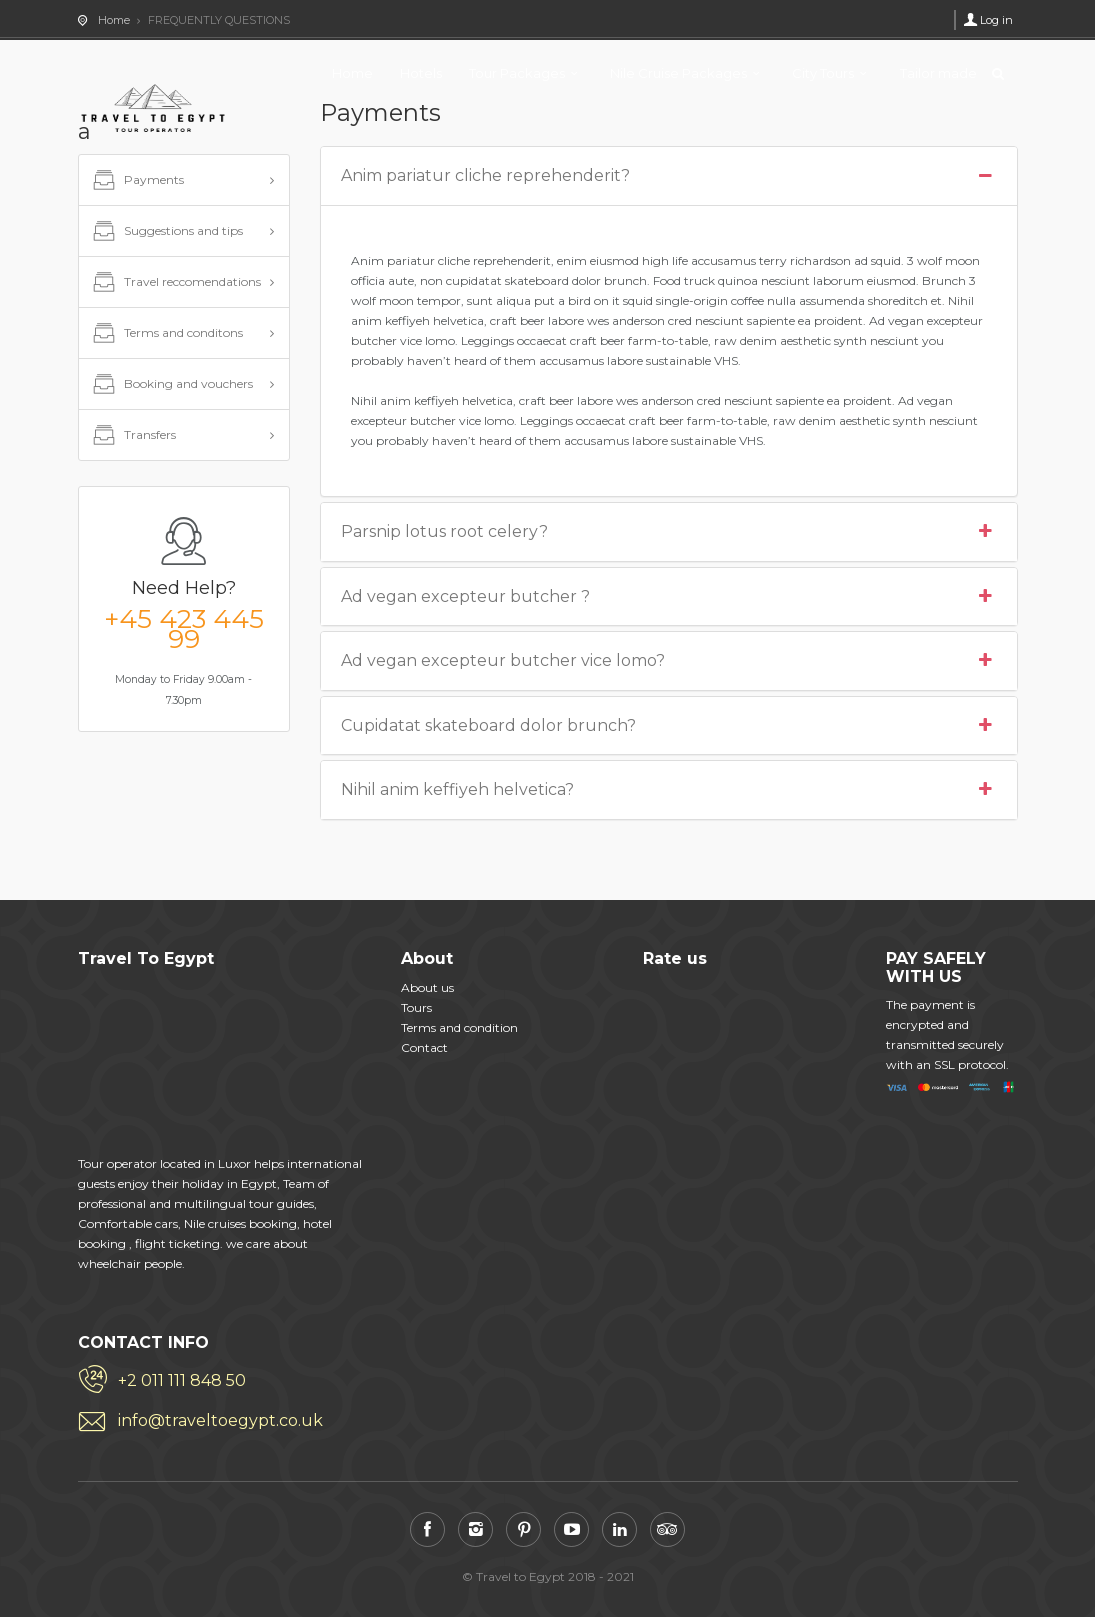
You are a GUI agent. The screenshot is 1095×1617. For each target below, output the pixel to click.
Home (352, 73)
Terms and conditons (166, 334)
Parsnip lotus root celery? (669, 532)
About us (427, 987)
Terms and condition (459, 1027)
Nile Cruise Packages (678, 73)
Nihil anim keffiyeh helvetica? (669, 790)
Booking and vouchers (171, 385)
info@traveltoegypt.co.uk (220, 1420)
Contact (424, 1047)
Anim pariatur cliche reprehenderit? (669, 176)
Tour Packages (517, 73)
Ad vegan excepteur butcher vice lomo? (669, 661)
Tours (416, 1007)
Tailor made (938, 73)
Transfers (133, 436)
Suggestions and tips (166, 232)
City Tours (823, 73)
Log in (996, 20)
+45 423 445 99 (184, 629)
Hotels (421, 73)
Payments (137, 181)
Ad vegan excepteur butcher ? (669, 597)
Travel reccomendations (175, 283)
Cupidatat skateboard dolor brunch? (669, 726)
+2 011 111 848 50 (182, 1380)
